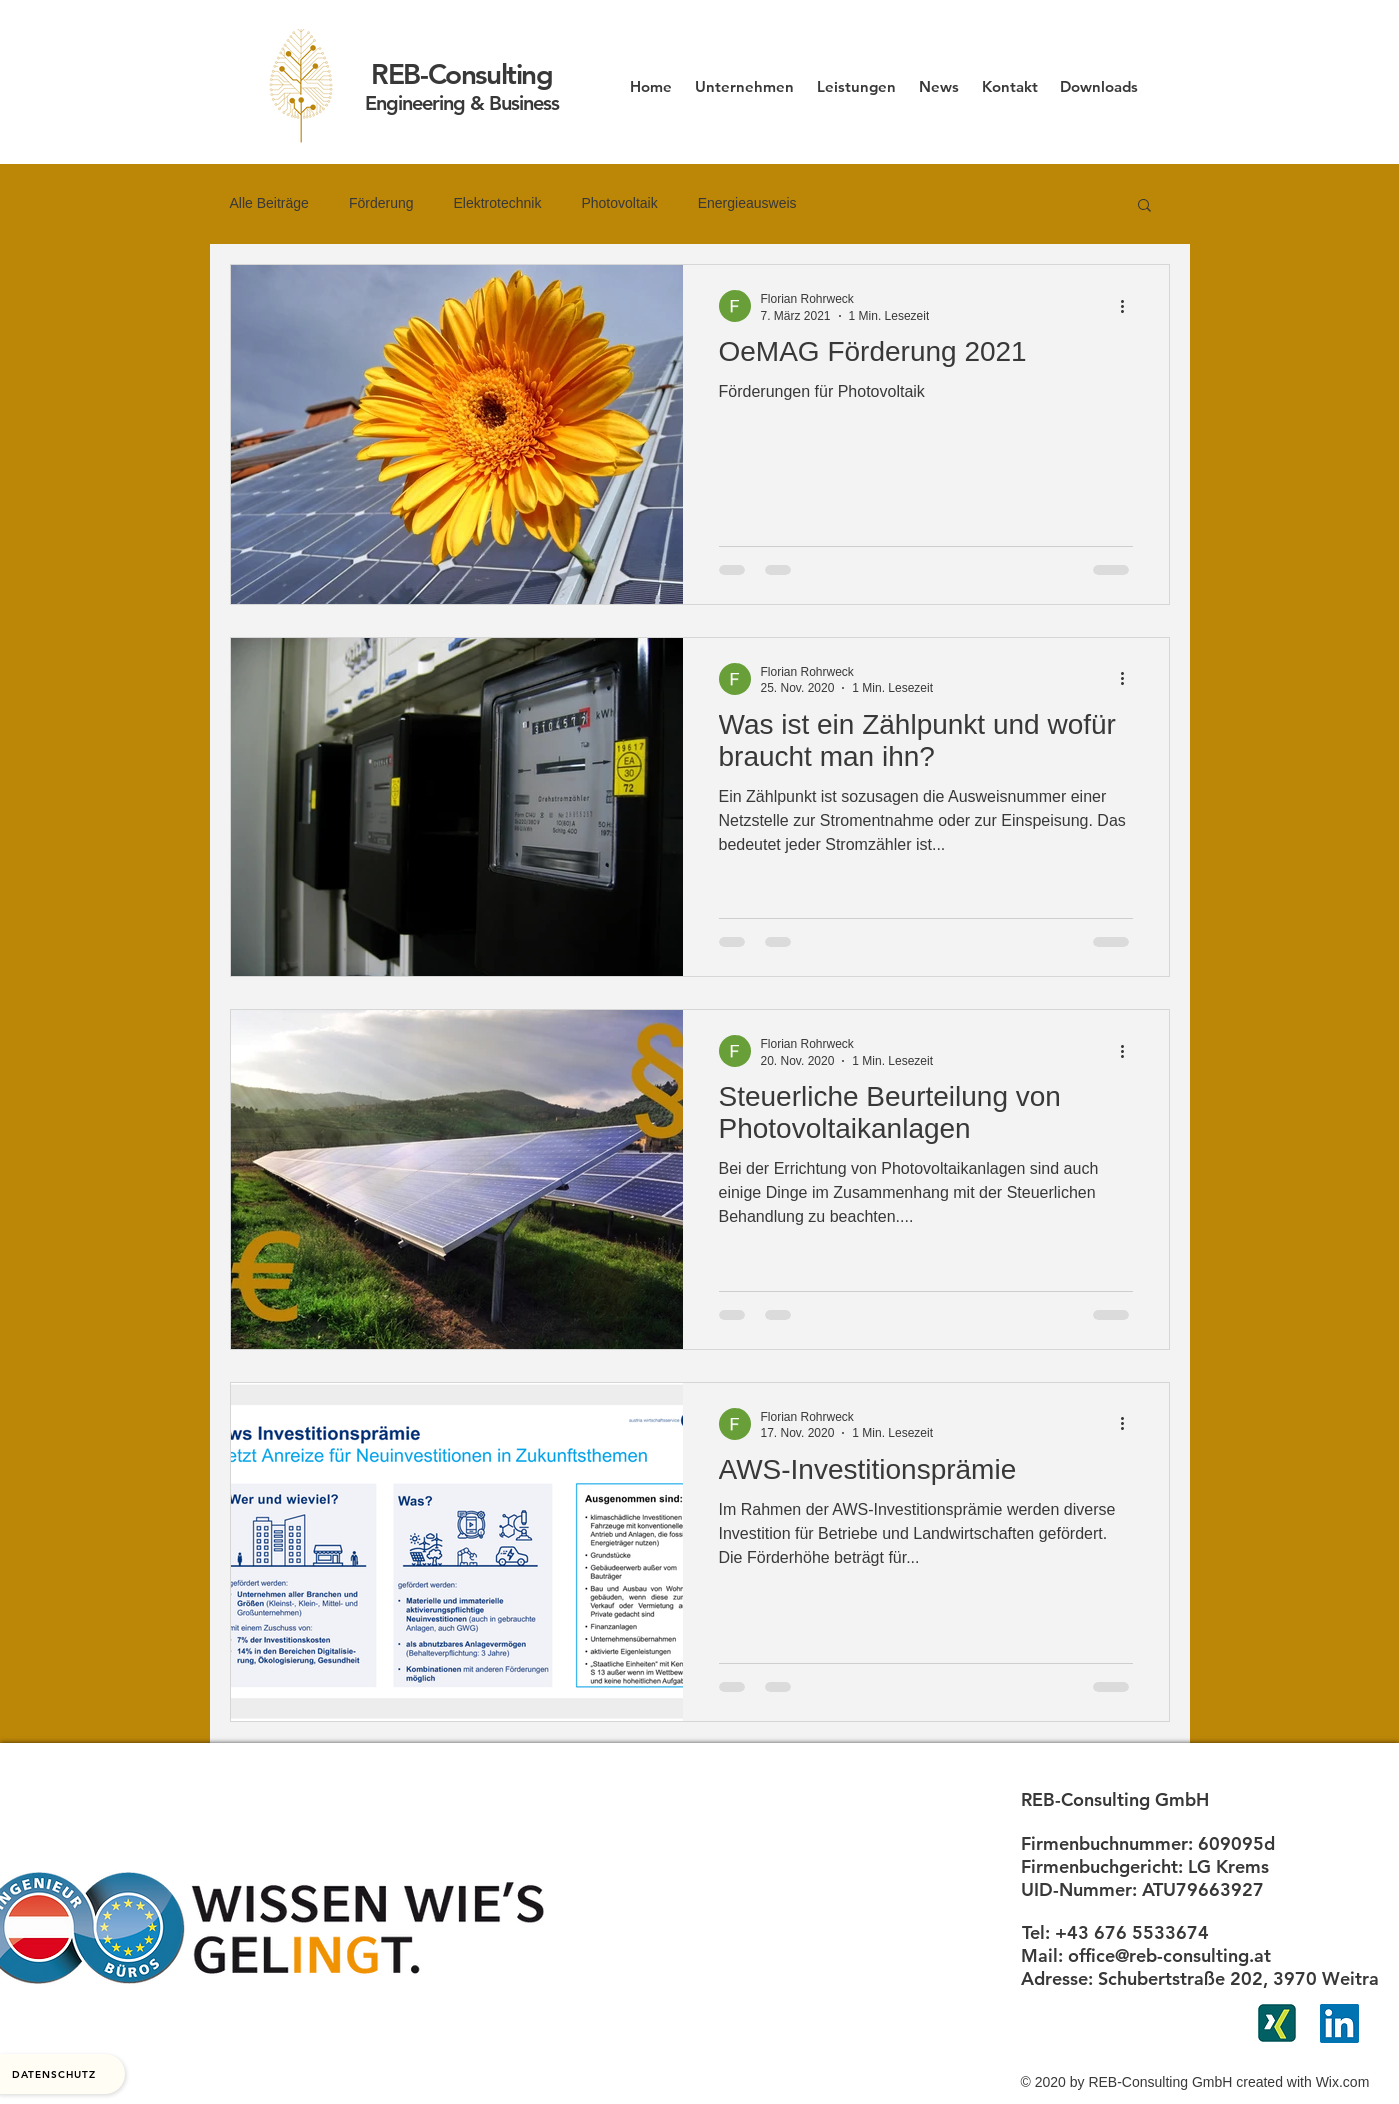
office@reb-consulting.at (1169, 1955)
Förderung (381, 203)
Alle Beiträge (269, 203)
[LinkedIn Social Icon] (1339, 2023)
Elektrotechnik (497, 203)
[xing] (1277, 2023)
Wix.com (1343, 2082)
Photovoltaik (619, 203)
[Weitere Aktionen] (1130, 306)
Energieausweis (747, 203)
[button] (1144, 206)
